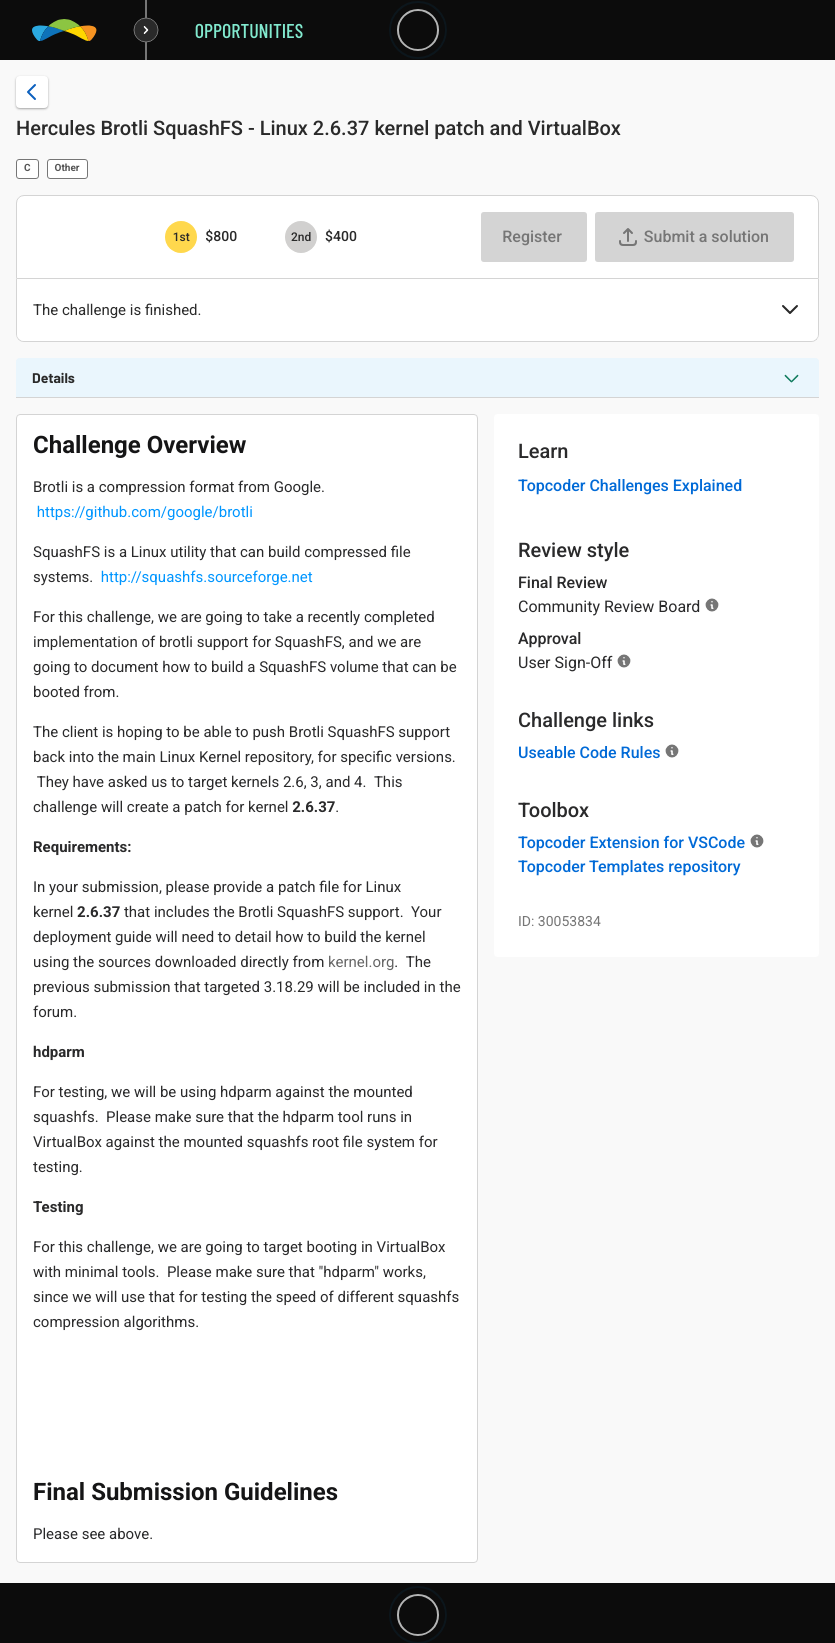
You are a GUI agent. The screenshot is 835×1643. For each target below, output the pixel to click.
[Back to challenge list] (32, 92)
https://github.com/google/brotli (145, 512)
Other (67, 168)
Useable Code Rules (589, 752)
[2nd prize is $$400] (301, 237)
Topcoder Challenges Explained (630, 485)
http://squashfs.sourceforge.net (207, 577)
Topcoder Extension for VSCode (631, 842)
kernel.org (361, 962)
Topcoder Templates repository (629, 866)
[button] (790, 311)
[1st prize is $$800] (181, 237)
